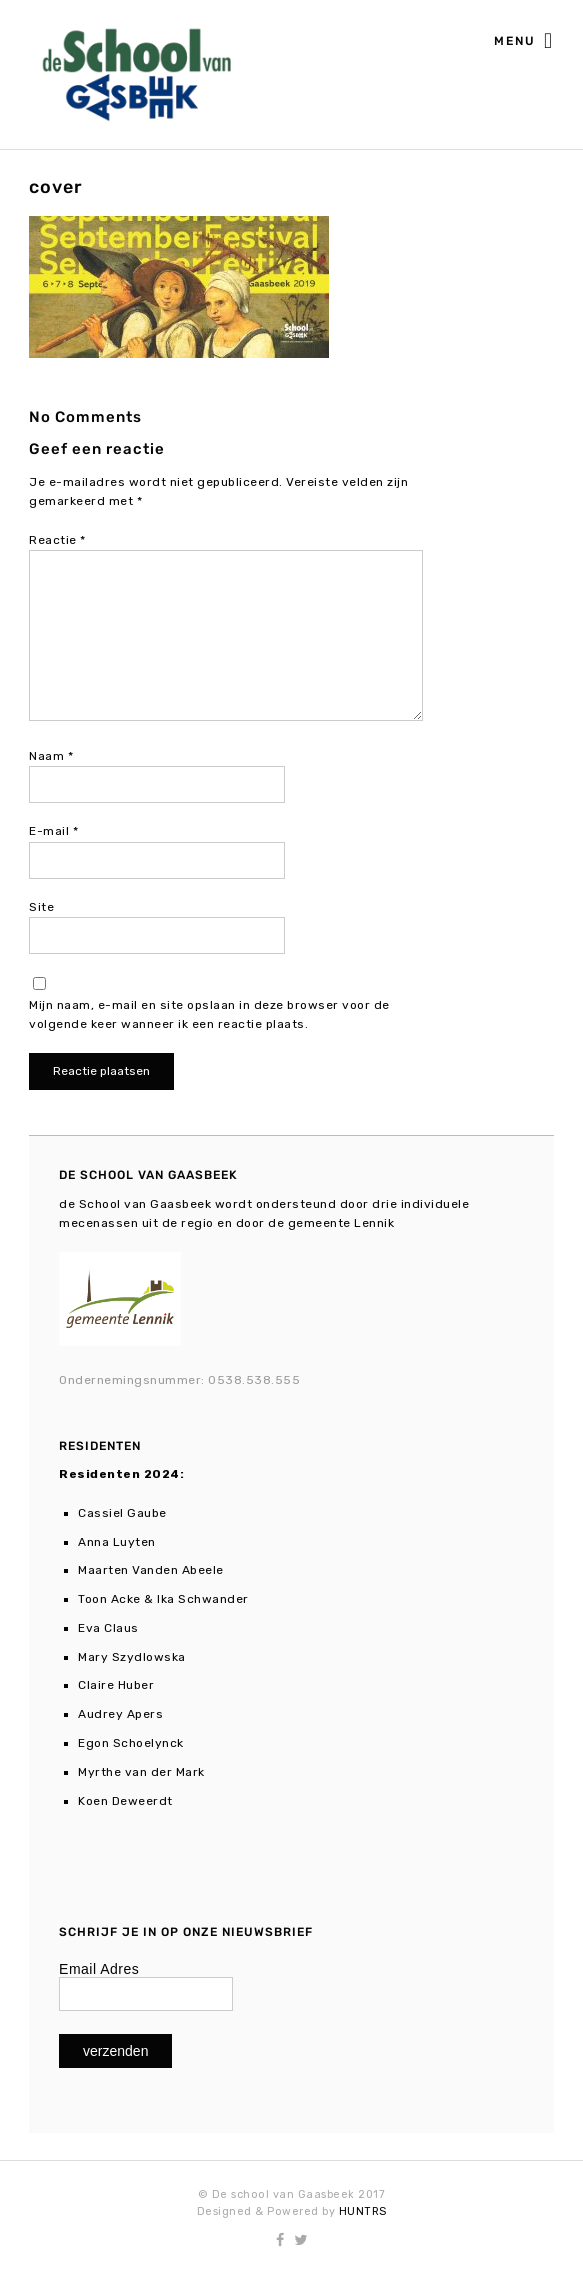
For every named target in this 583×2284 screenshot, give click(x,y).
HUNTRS (363, 2211)
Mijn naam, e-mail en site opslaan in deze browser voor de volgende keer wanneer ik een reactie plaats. (209, 1014)
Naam (51, 756)
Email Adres (99, 1969)
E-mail (53, 831)
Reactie (57, 540)
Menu (524, 42)
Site (41, 907)
